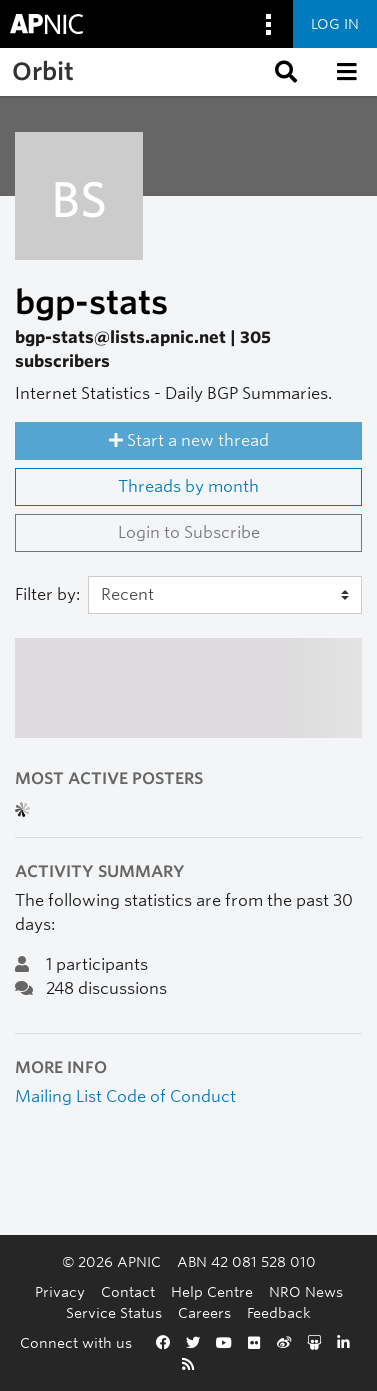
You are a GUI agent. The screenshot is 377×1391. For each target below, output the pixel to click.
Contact (128, 1291)
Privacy (60, 1291)
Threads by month (188, 486)
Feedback (279, 1312)
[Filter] (225, 595)
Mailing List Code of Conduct (125, 1096)
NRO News (306, 1291)
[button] (284, 72)
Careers (204, 1312)
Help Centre (212, 1291)
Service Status (114, 1312)
